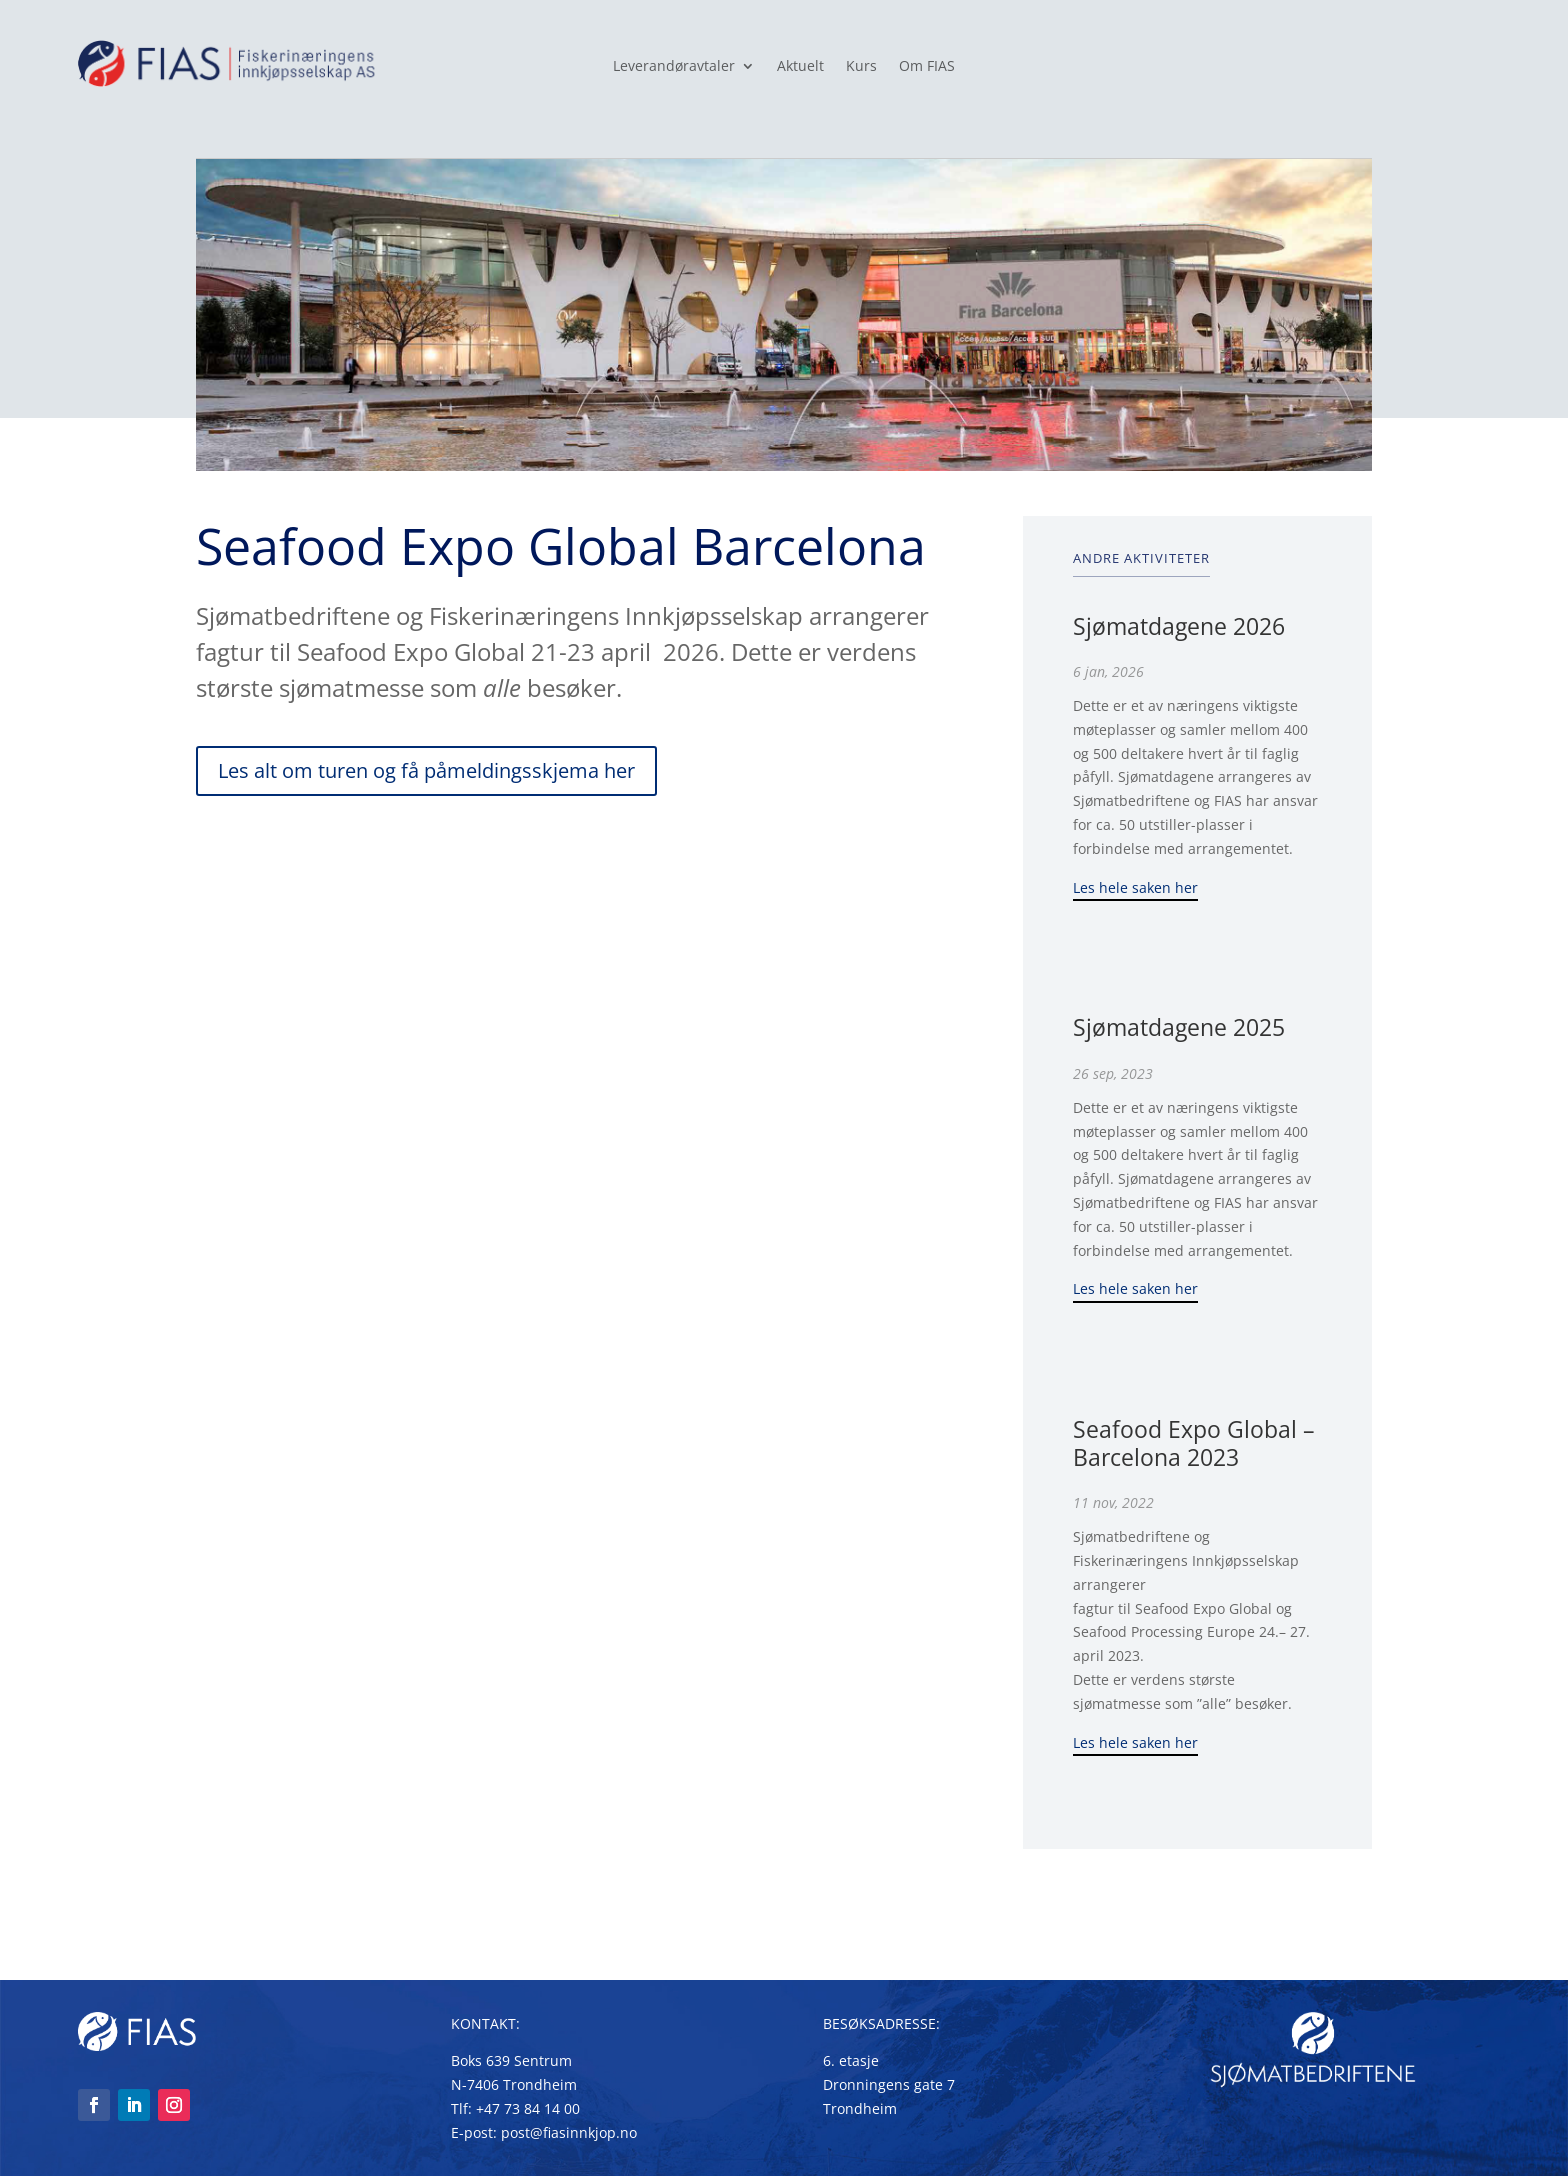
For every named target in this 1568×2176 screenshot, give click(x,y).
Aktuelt (800, 67)
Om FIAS (927, 67)
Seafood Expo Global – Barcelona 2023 (1194, 1443)
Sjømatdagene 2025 (1179, 1027)
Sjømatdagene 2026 (1179, 626)
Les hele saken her (1135, 887)
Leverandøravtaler (674, 67)
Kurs (861, 67)
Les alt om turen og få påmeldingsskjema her (426, 770)
